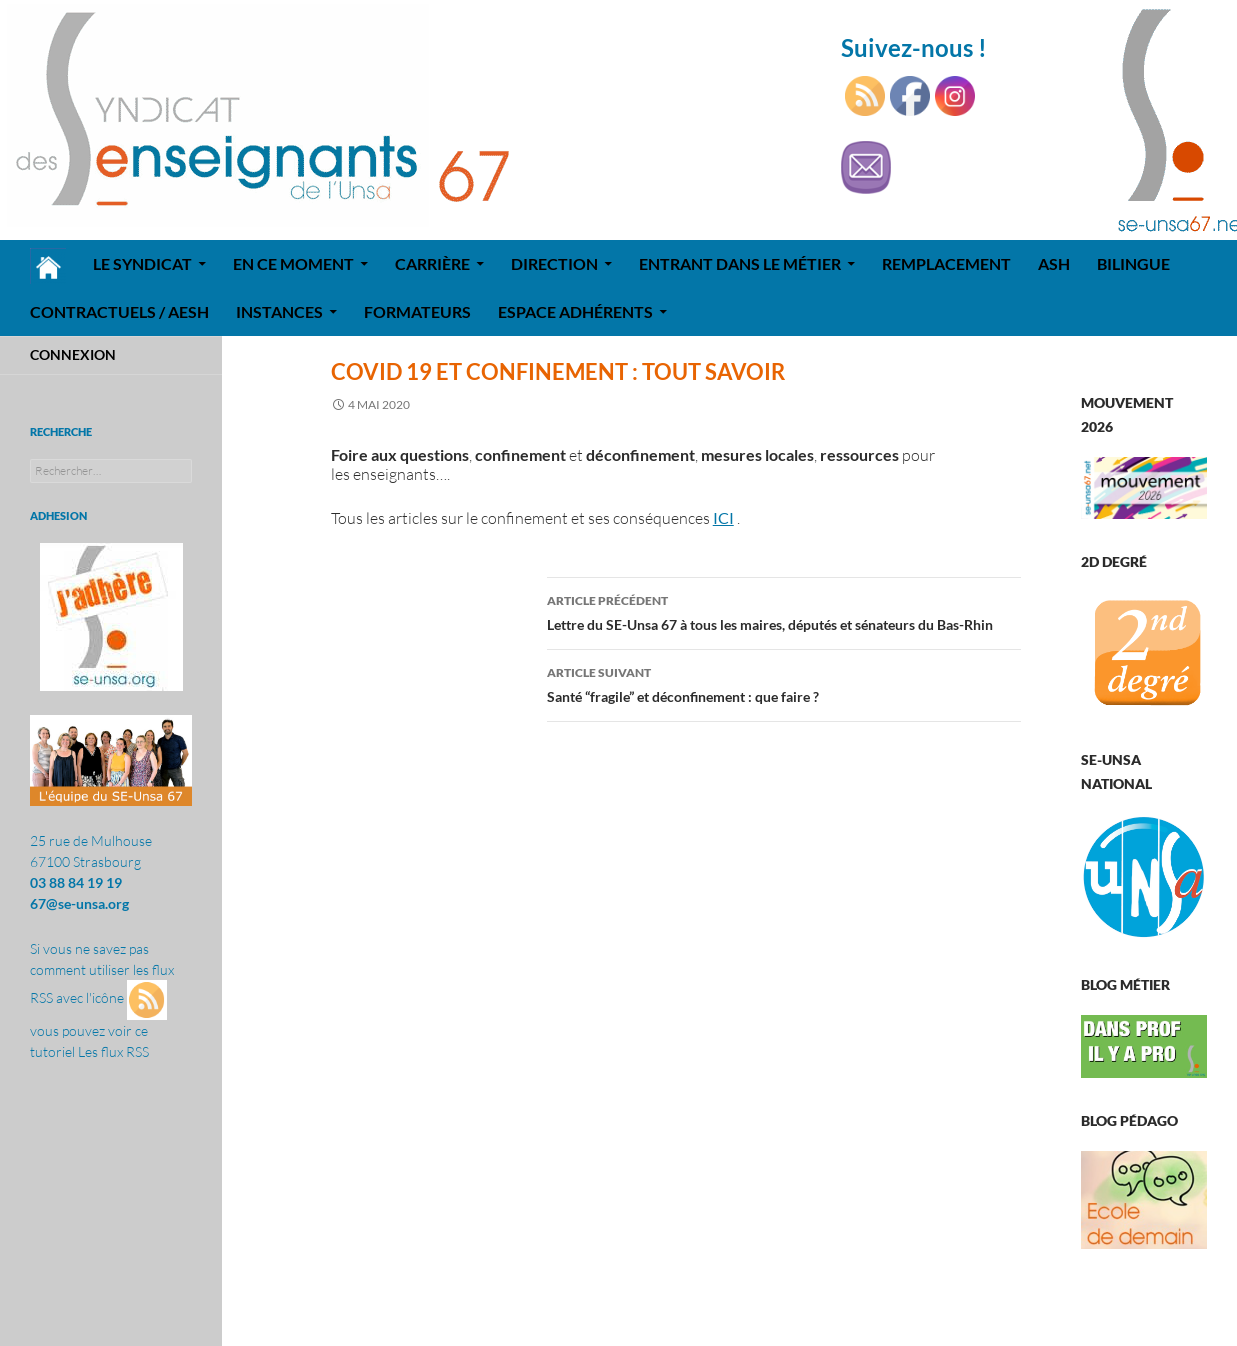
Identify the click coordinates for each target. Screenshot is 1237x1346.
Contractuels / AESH (119, 311)
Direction (554, 263)
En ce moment (293, 263)
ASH (1054, 263)
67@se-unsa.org (79, 903)
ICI (723, 517)
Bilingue (1133, 263)
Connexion (73, 354)
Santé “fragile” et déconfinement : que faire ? (784, 683)
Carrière (432, 263)
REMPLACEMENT (946, 263)
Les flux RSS (113, 1051)
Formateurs (417, 311)
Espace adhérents (575, 311)
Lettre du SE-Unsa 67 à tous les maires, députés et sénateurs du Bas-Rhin (784, 611)
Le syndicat (142, 263)
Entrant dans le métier (740, 263)
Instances (279, 311)
